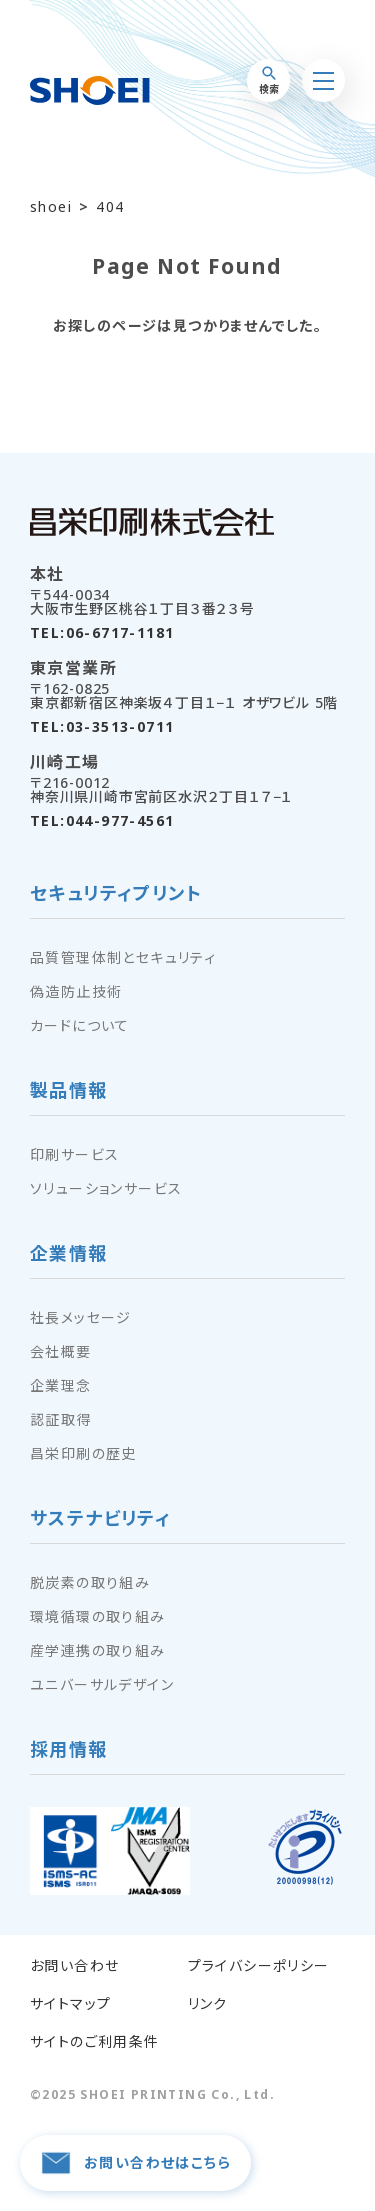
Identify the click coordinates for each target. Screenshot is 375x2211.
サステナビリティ (100, 1519)
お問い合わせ (74, 1966)
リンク (208, 2004)
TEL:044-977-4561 (102, 821)
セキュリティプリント (116, 894)
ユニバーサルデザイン (102, 1685)
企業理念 (61, 1386)
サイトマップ (70, 2004)
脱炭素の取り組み (90, 1583)
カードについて (80, 1026)
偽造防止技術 (76, 992)
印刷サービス (74, 1155)
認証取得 (61, 1420)
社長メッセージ (81, 1318)
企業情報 (69, 1254)
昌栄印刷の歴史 (83, 1454)
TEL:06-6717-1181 (102, 633)
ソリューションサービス (106, 1189)
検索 (269, 81)
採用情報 (69, 1750)
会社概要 (61, 1352)
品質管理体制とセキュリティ (123, 958)
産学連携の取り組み (98, 1651)
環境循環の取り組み (98, 1617)
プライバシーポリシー (259, 1966)
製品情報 (69, 1091)
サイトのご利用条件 (95, 2042)
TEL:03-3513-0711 (102, 727)
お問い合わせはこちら (135, 2163)
